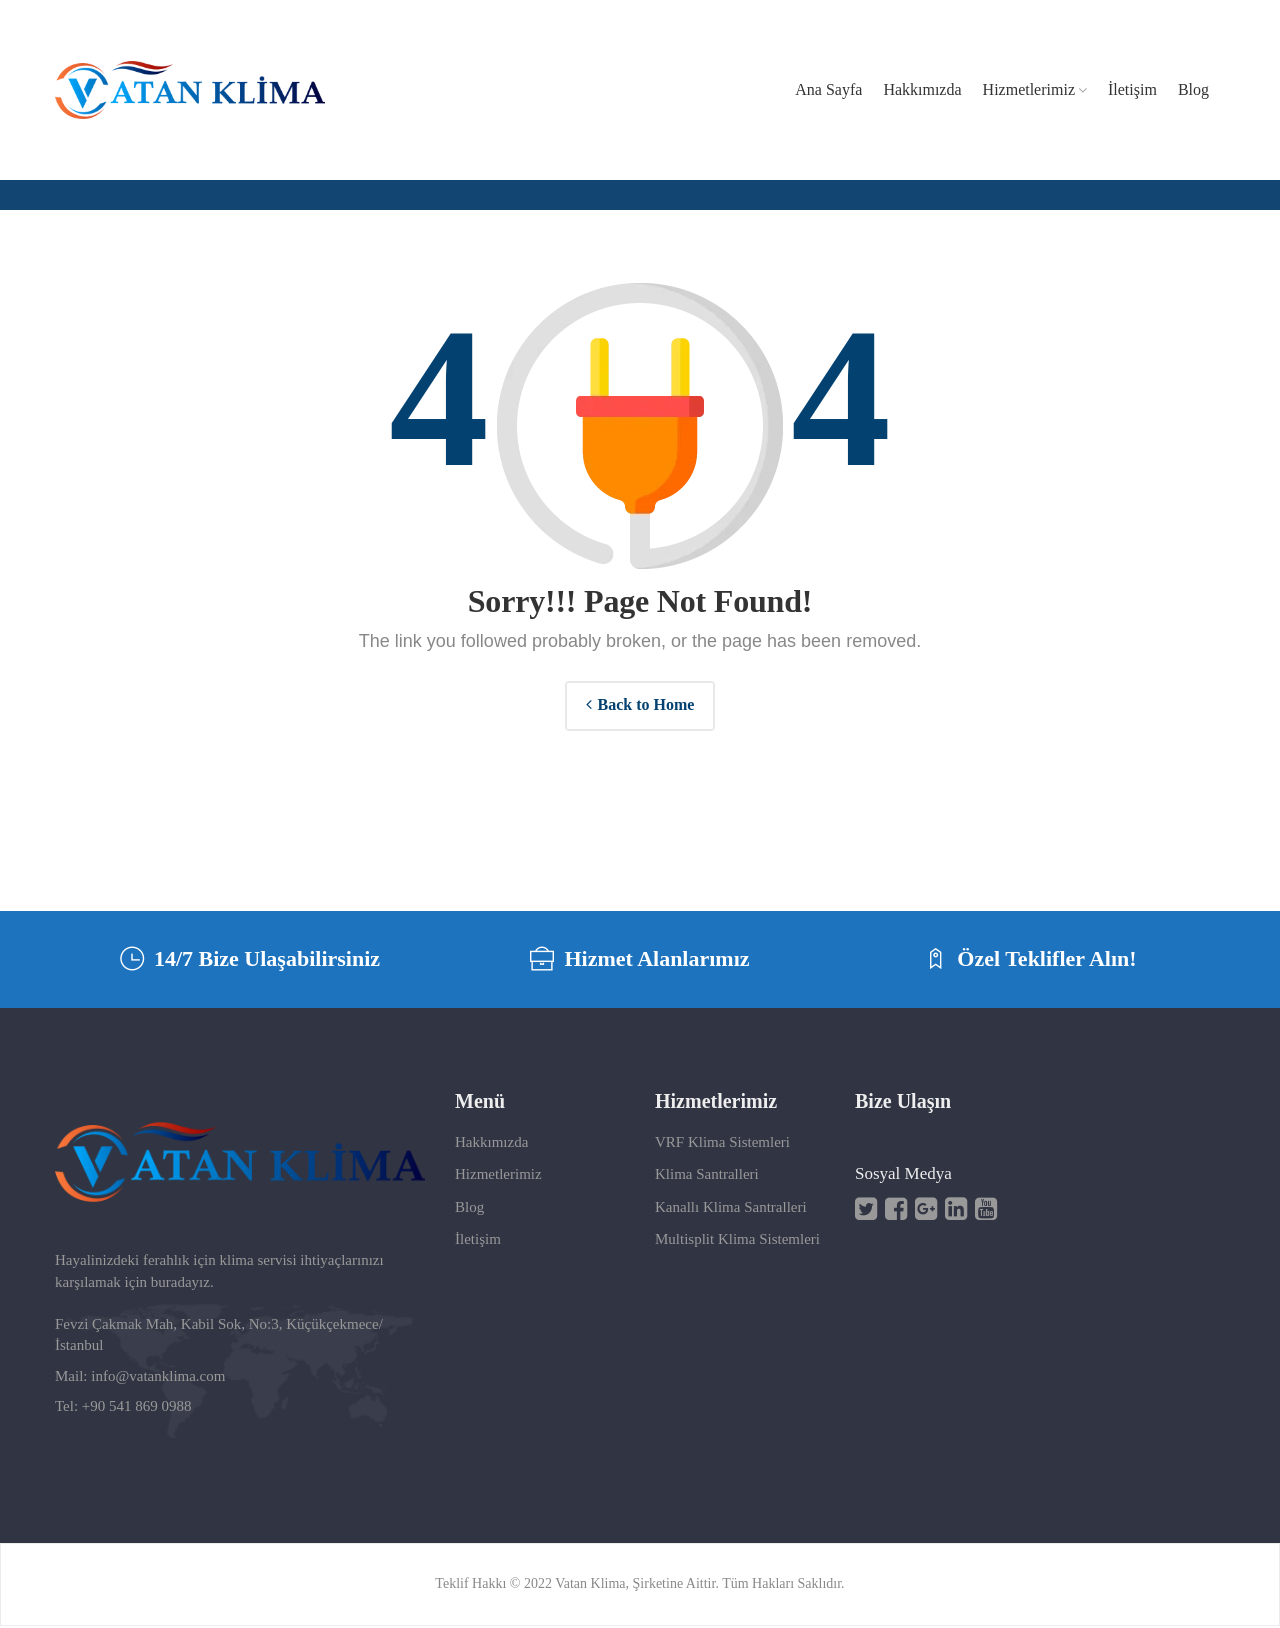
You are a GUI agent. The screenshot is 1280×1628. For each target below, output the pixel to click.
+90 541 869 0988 (137, 1408)
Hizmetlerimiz (498, 1176)
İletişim (478, 1241)
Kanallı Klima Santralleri (731, 1209)
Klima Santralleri (707, 1176)
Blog (469, 1209)
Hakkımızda (491, 1144)
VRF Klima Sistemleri (722, 1144)
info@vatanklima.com (158, 1378)
